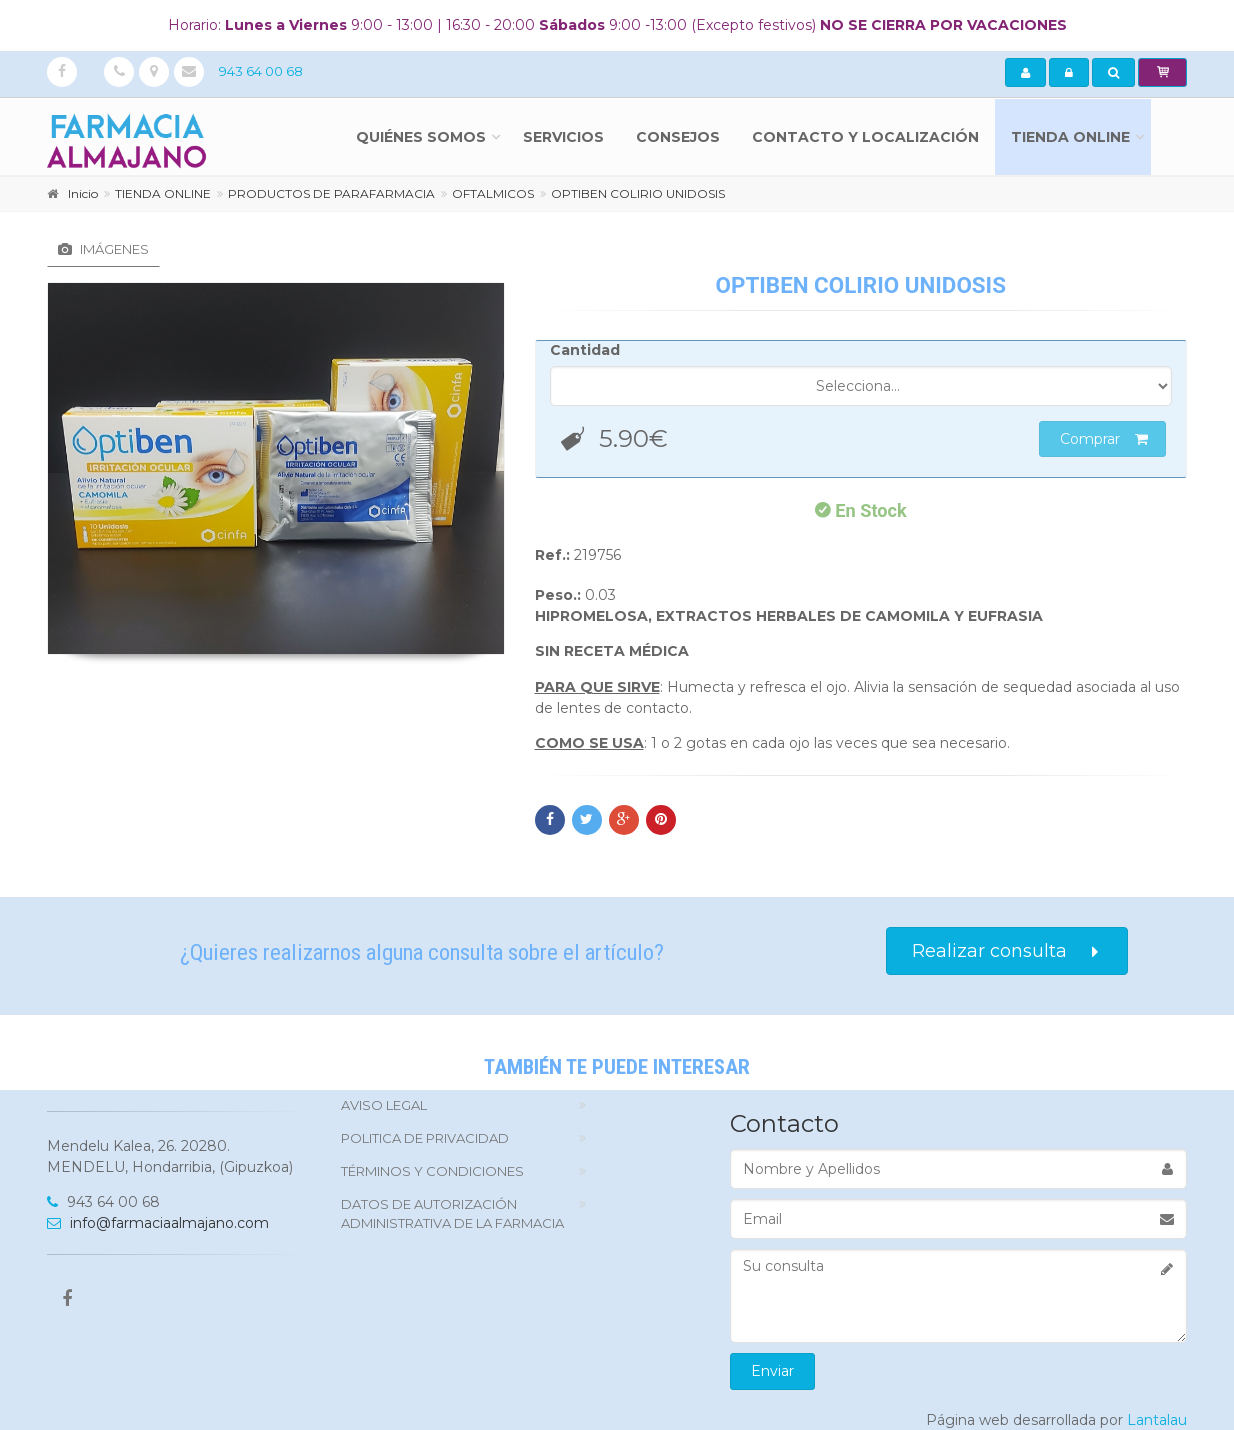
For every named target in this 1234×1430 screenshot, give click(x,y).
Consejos (678, 137)
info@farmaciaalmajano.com (158, 1223)
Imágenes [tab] (103, 249)
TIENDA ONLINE (1070, 137)
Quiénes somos (421, 137)
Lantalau (1157, 1420)
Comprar (1104, 439)
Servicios (563, 137)
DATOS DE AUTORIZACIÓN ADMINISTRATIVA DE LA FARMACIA (452, 1213)
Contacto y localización (865, 137)
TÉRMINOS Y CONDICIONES (432, 1171)
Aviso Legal (384, 1105)
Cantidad (585, 350)
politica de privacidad (425, 1138)
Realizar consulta (1007, 951)
